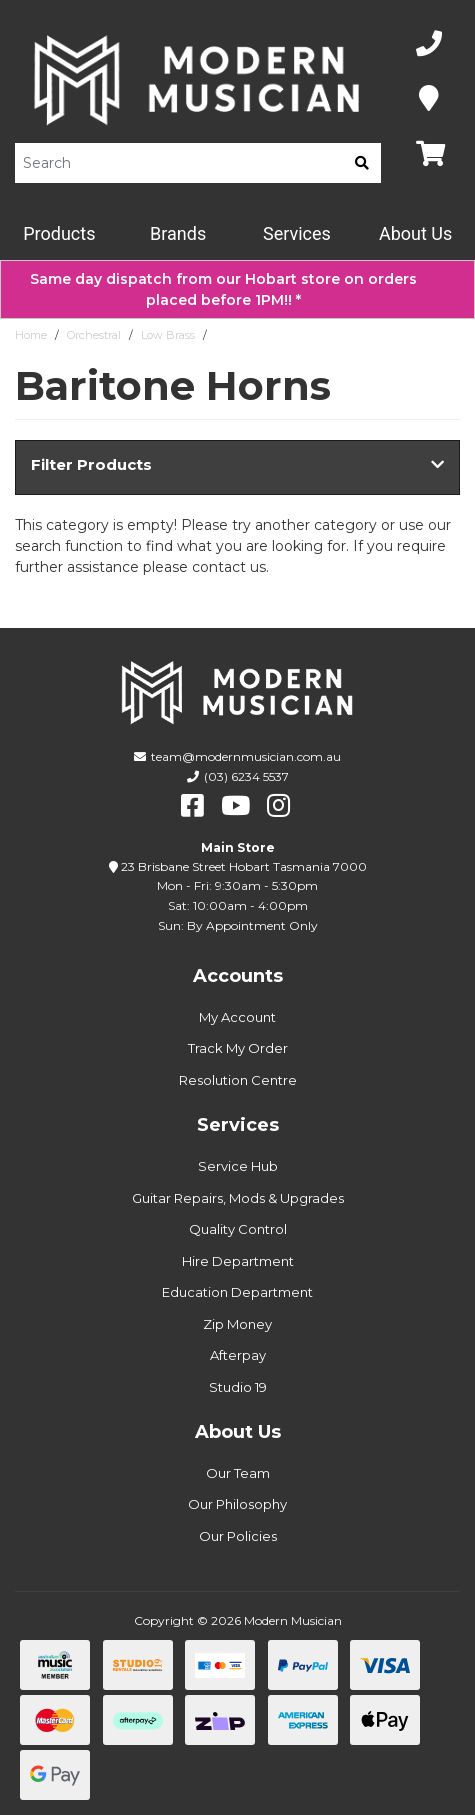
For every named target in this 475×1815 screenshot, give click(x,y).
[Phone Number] (429, 44)
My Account (237, 1017)
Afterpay (238, 1355)
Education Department (237, 1292)
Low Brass (168, 335)
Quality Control (238, 1229)
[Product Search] (179, 163)
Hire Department (238, 1261)
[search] (362, 163)
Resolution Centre (238, 1080)
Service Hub (238, 1166)
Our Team (238, 1473)
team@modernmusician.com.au (246, 756)
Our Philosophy (237, 1504)
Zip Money (237, 1324)
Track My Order (238, 1048)
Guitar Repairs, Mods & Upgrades (238, 1198)
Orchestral (94, 335)
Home (31, 335)
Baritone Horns (255, 335)
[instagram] (278, 806)
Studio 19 (238, 1387)
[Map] (429, 99)
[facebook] (192, 806)
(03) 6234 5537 (246, 776)
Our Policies (238, 1536)
